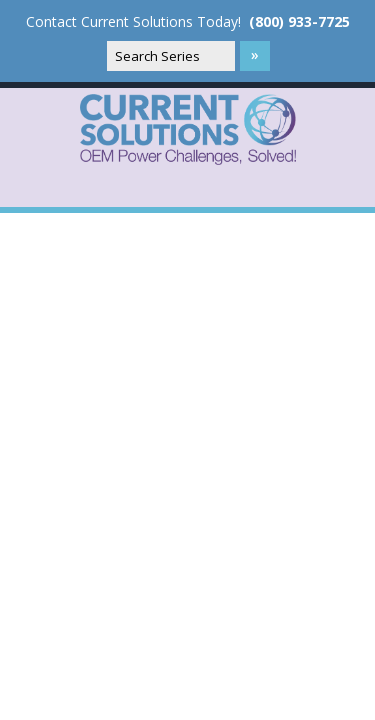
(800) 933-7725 (299, 22)
